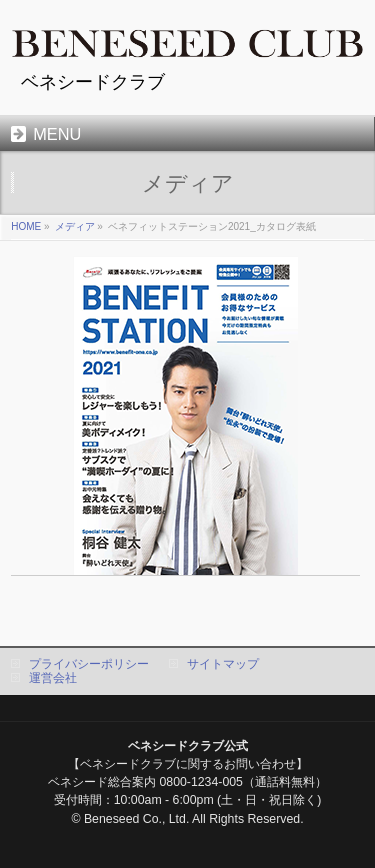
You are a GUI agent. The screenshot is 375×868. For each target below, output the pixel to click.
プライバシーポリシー (89, 664)
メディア (75, 226)
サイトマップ (223, 664)
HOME (26, 226)
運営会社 (53, 678)
